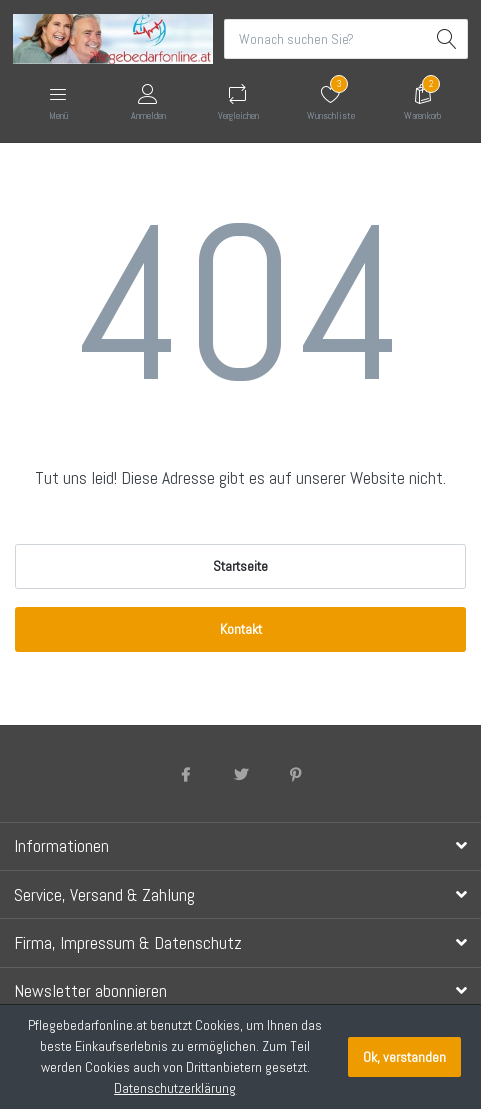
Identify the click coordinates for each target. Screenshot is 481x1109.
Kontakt (241, 629)
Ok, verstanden (404, 1057)
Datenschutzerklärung (175, 1088)
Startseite (240, 566)
